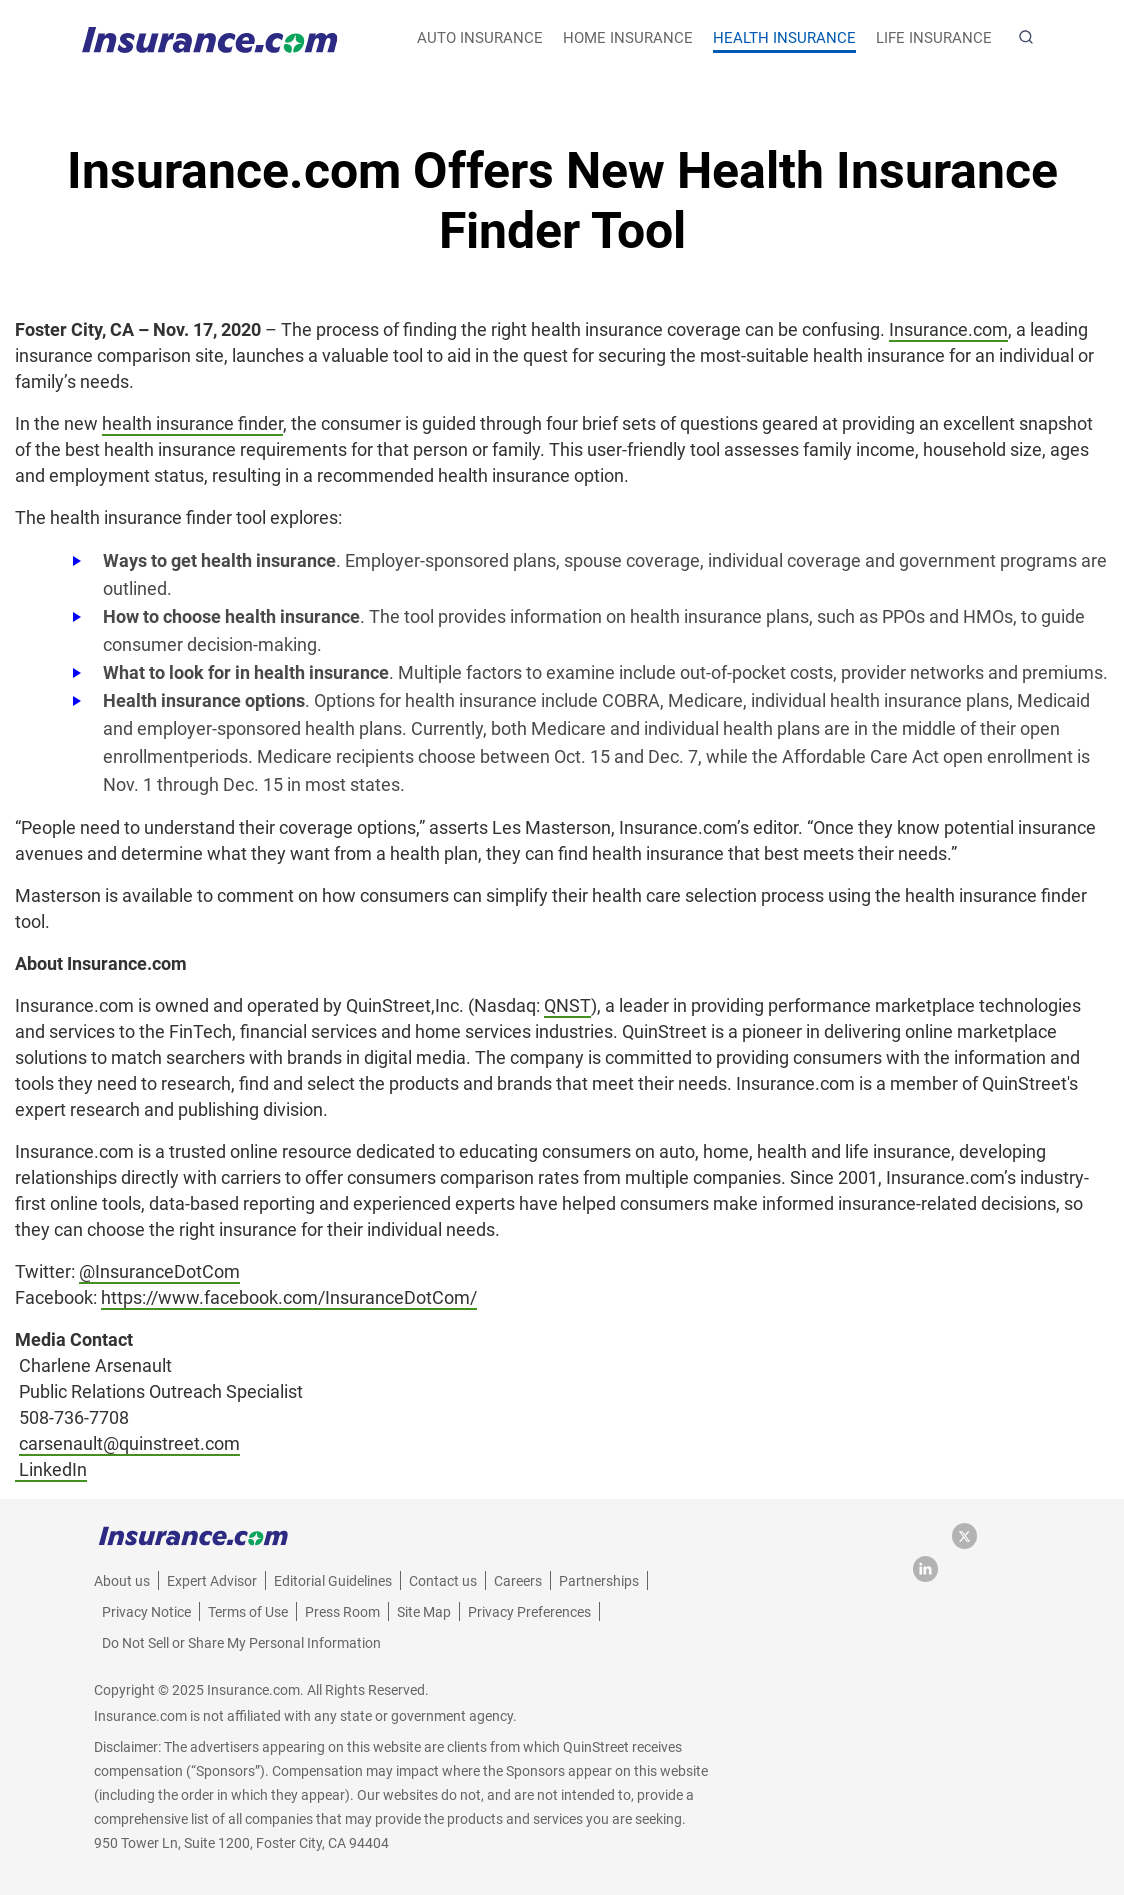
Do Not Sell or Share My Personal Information (241, 1643)
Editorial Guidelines (333, 1581)
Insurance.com (948, 329)
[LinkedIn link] (925, 1576)
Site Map (424, 1612)
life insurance (934, 38)
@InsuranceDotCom (159, 1271)
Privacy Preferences (529, 1612)
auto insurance (480, 38)
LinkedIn (53, 1469)
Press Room (342, 1612)
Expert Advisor (212, 1581)
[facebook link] (932, 1543)
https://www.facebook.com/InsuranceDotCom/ (289, 1297)
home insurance (628, 38)
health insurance (784, 38)
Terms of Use (248, 1612)
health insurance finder (192, 423)
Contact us (443, 1581)
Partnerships (599, 1581)
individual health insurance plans (880, 700)
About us (122, 1581)
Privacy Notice (146, 1612)
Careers (518, 1581)
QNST (567, 1005)
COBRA (631, 700)
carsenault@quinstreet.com (129, 1443)
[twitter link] (969, 1543)
